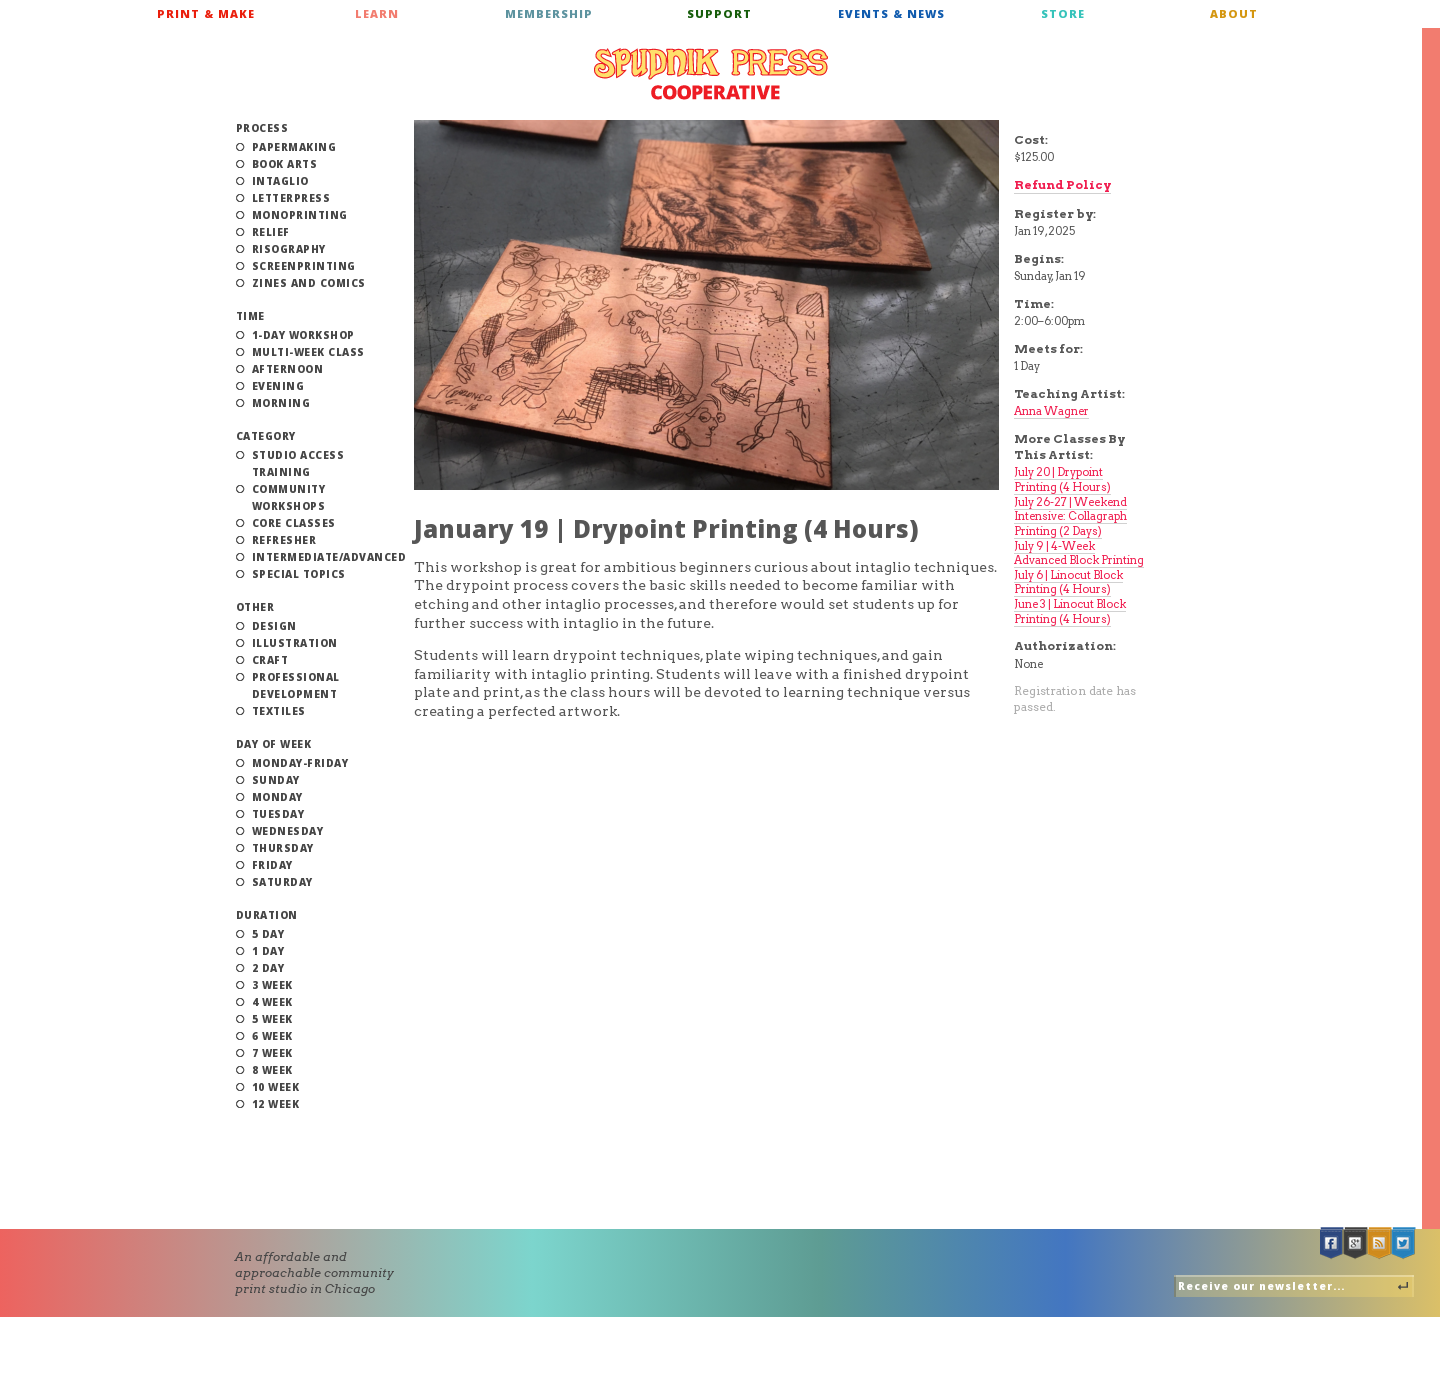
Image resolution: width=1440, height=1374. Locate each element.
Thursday (283, 848)
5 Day (268, 934)
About (1234, 13)
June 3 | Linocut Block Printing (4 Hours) (1070, 611)
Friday (272, 865)
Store (1063, 13)
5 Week (272, 1019)
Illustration (295, 643)
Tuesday (278, 814)
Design (274, 626)
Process (262, 128)
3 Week (272, 985)
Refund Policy (1062, 184)
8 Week (272, 1070)
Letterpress (291, 198)
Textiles (279, 711)
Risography (289, 249)
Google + (1356, 1243)
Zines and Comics (309, 283)
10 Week (276, 1087)
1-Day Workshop (303, 335)
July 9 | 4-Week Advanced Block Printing (1079, 553)
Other (255, 607)
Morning (281, 403)
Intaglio (280, 181)
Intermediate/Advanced (329, 557)
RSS (1380, 1243)
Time (250, 316)
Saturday (282, 882)
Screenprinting (304, 266)
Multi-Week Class (308, 352)
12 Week (276, 1104)
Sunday (276, 780)
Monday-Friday (300, 763)
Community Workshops (289, 497)
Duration (267, 915)
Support (719, 13)
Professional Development (296, 685)
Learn (377, 13)
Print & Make (206, 13)
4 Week (272, 1002)
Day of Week (274, 744)
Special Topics (299, 574)
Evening (278, 386)
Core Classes (294, 523)
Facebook (1332, 1243)
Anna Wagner (1051, 411)
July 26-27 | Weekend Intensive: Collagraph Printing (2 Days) (1070, 516)
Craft (270, 660)
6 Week (272, 1036)
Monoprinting (300, 215)
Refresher (284, 540)
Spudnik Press (711, 74)
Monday (277, 797)
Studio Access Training (298, 463)
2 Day (268, 968)
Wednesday (288, 831)
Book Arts (285, 164)
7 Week (272, 1053)
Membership (549, 13)
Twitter (1404, 1243)
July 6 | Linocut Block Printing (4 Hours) (1068, 582)
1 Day (268, 951)
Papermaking (294, 147)
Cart (1332, 20)
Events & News (891, 13)
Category (266, 436)
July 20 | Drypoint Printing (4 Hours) (1062, 479)
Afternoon (288, 369)
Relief (271, 232)
